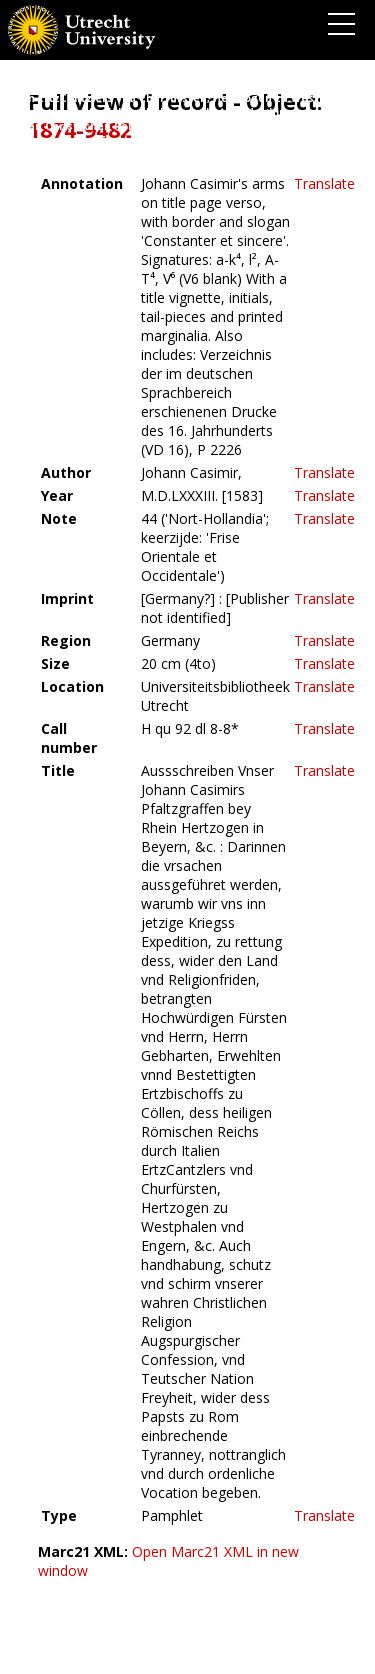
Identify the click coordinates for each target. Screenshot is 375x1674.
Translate (324, 183)
